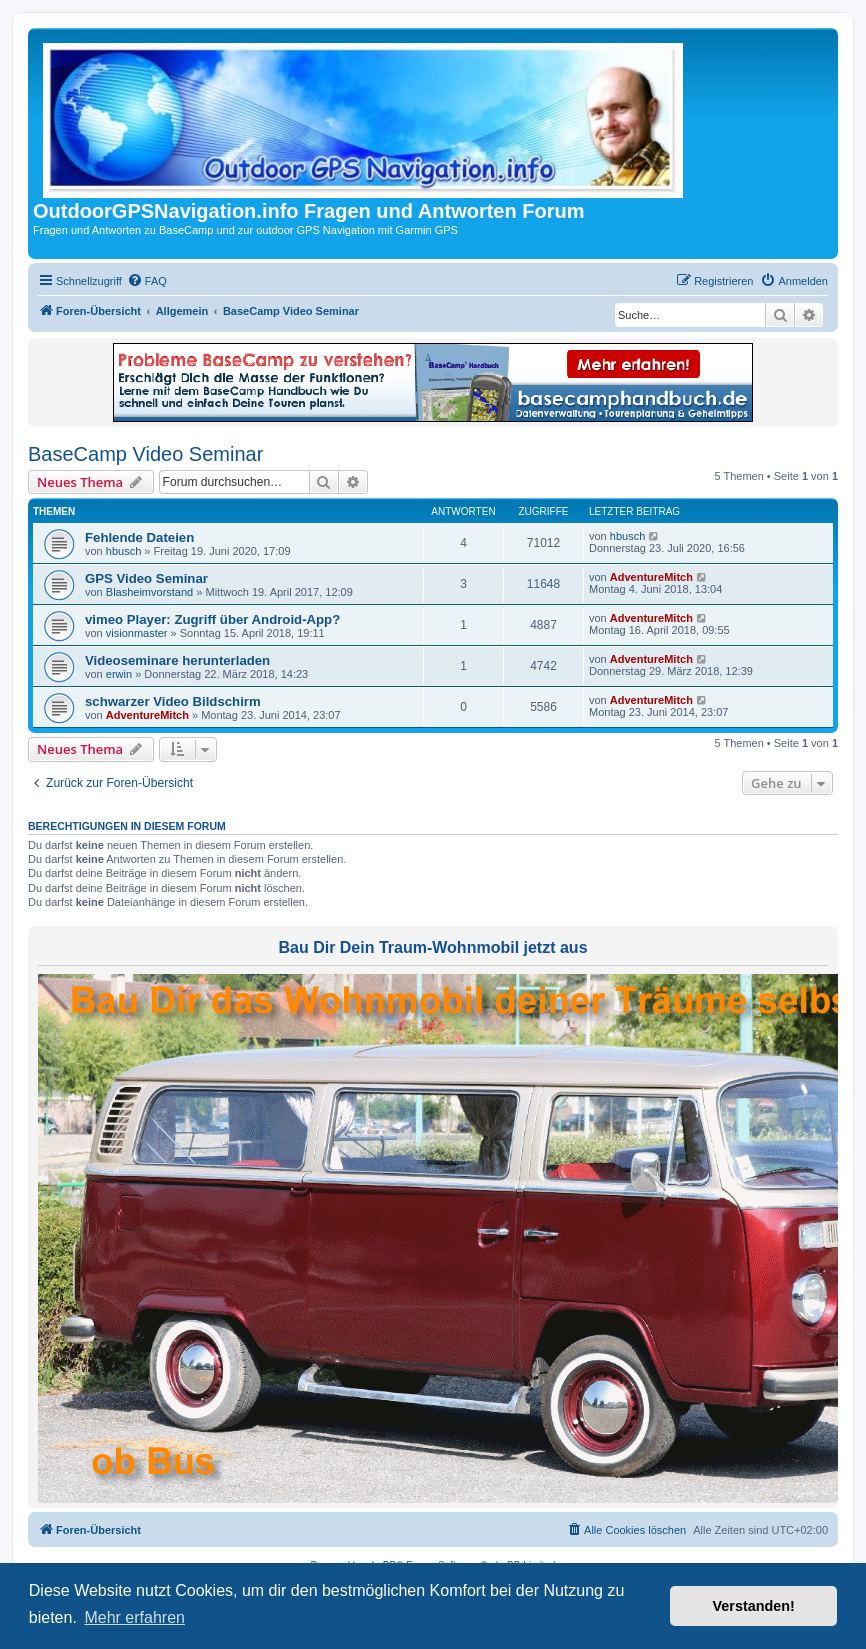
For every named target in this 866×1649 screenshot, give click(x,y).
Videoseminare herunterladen (177, 660)
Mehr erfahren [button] (134, 1617)
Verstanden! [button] (754, 1606)
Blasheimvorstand (149, 592)
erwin (119, 674)
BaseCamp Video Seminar (145, 454)
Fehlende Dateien (139, 537)
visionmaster (137, 633)
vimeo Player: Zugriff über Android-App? (212, 619)
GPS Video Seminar (146, 578)
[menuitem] (147, 281)
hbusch (123, 551)
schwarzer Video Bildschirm (173, 701)
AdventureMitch (651, 577)
